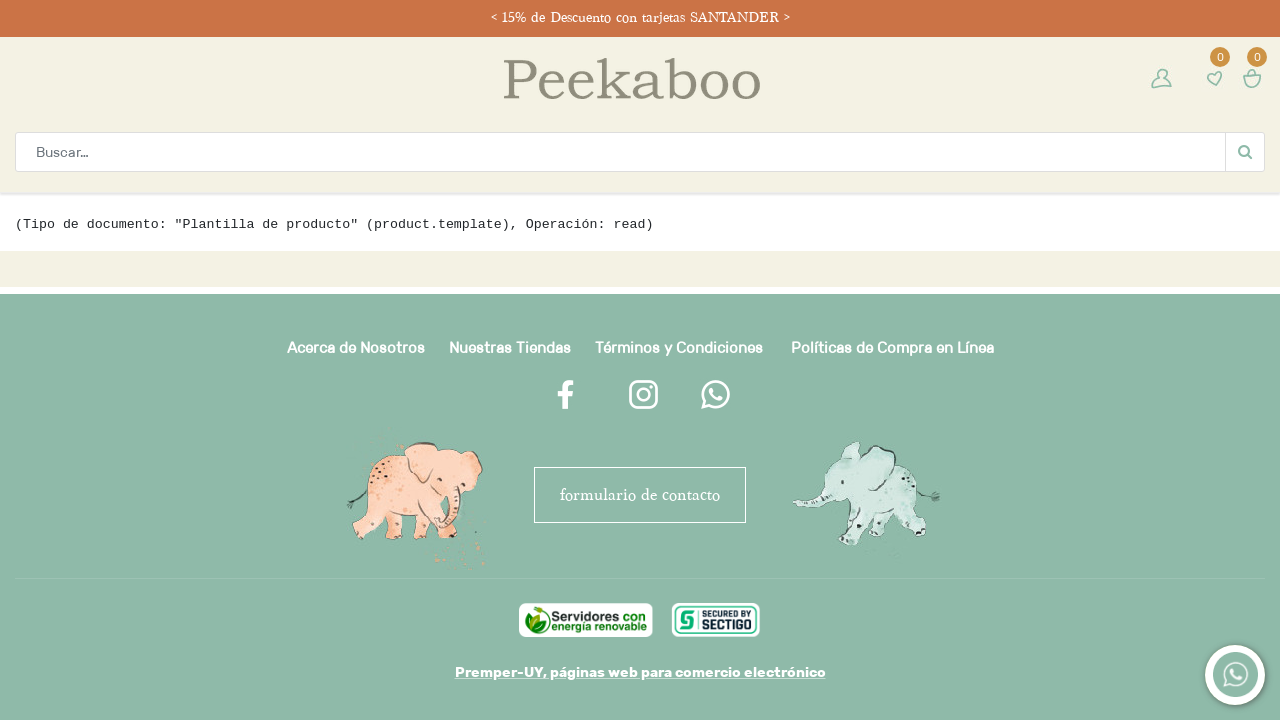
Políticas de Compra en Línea (892, 347)
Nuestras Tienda (506, 347)
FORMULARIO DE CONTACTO (640, 494)
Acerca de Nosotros (356, 347)
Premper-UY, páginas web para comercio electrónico (640, 672)
